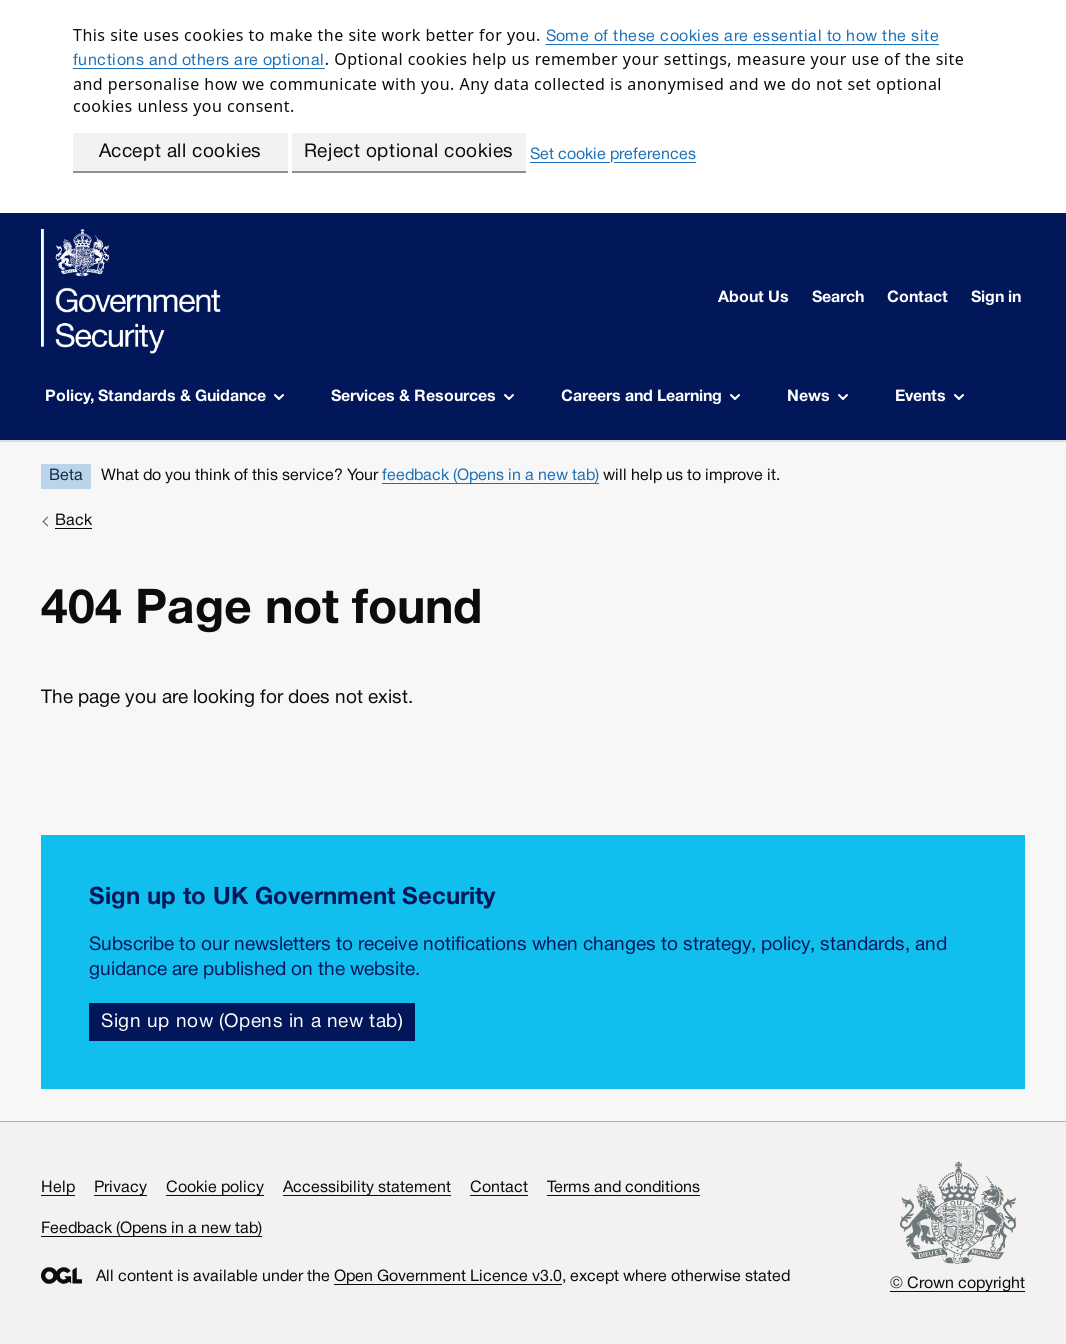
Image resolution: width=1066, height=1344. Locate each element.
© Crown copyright (957, 1284)
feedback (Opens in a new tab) (490, 476)
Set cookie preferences (613, 155)
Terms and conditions (623, 1188)
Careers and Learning (650, 397)
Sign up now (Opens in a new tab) (252, 1022)
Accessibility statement (367, 1188)
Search (838, 298)
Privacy (120, 1188)
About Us (753, 298)
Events (929, 397)
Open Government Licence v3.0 (448, 1277)
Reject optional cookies (409, 152)
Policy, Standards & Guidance (164, 397)
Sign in (996, 298)
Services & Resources (422, 397)
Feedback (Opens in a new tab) (151, 1229)
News (817, 397)
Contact (917, 298)
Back (73, 521)
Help (58, 1188)
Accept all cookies (180, 152)
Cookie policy (215, 1188)
